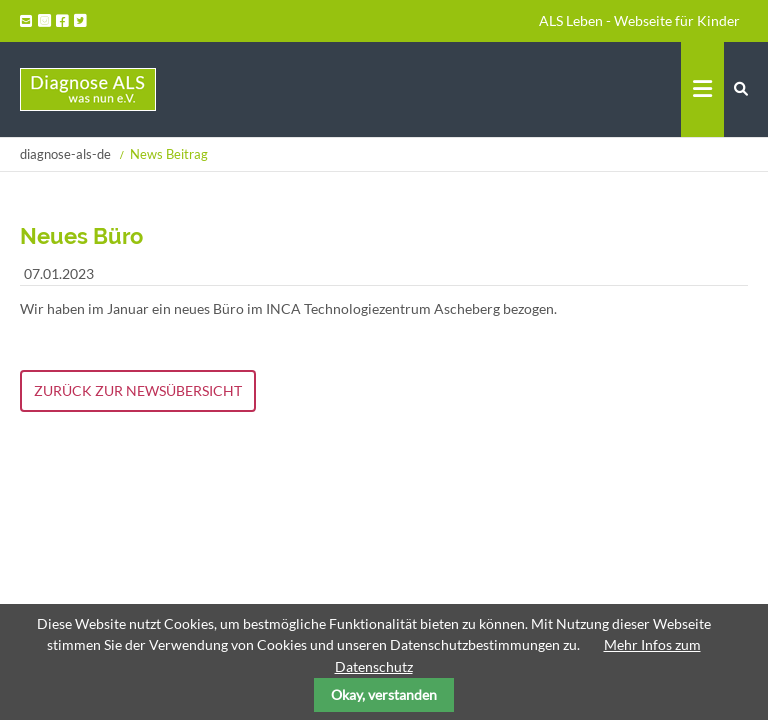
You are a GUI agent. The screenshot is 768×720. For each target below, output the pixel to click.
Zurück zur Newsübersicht (138, 390)
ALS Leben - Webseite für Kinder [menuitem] (639, 20)
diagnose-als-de (65, 154)
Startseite (88, 89)
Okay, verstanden (384, 694)
